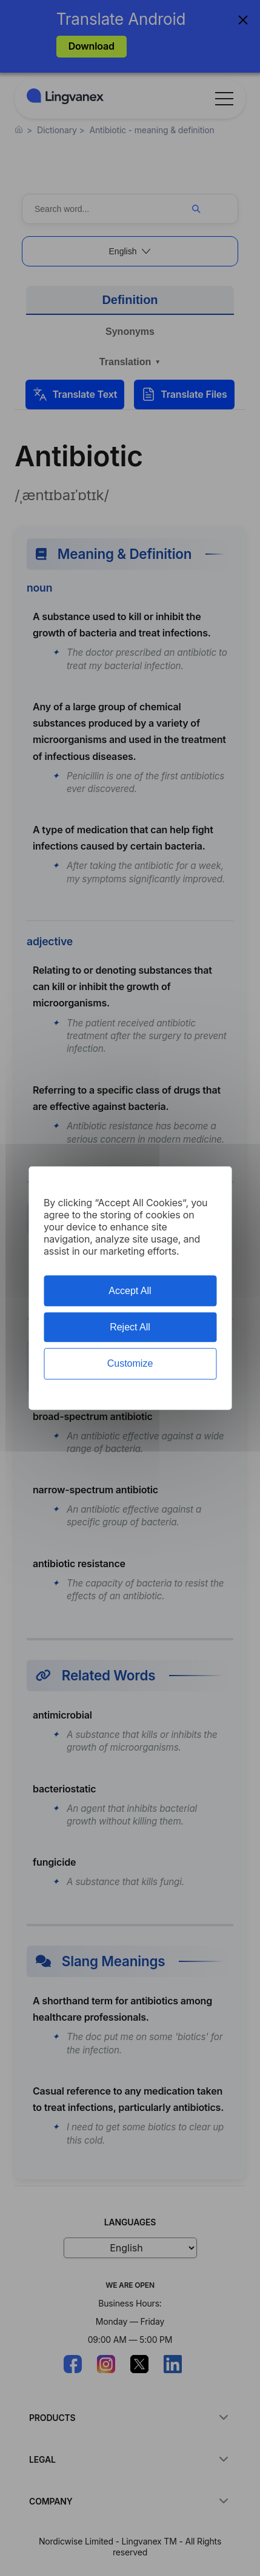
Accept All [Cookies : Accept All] (129, 1291)
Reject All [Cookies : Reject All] (130, 1327)
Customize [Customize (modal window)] (130, 1364)
